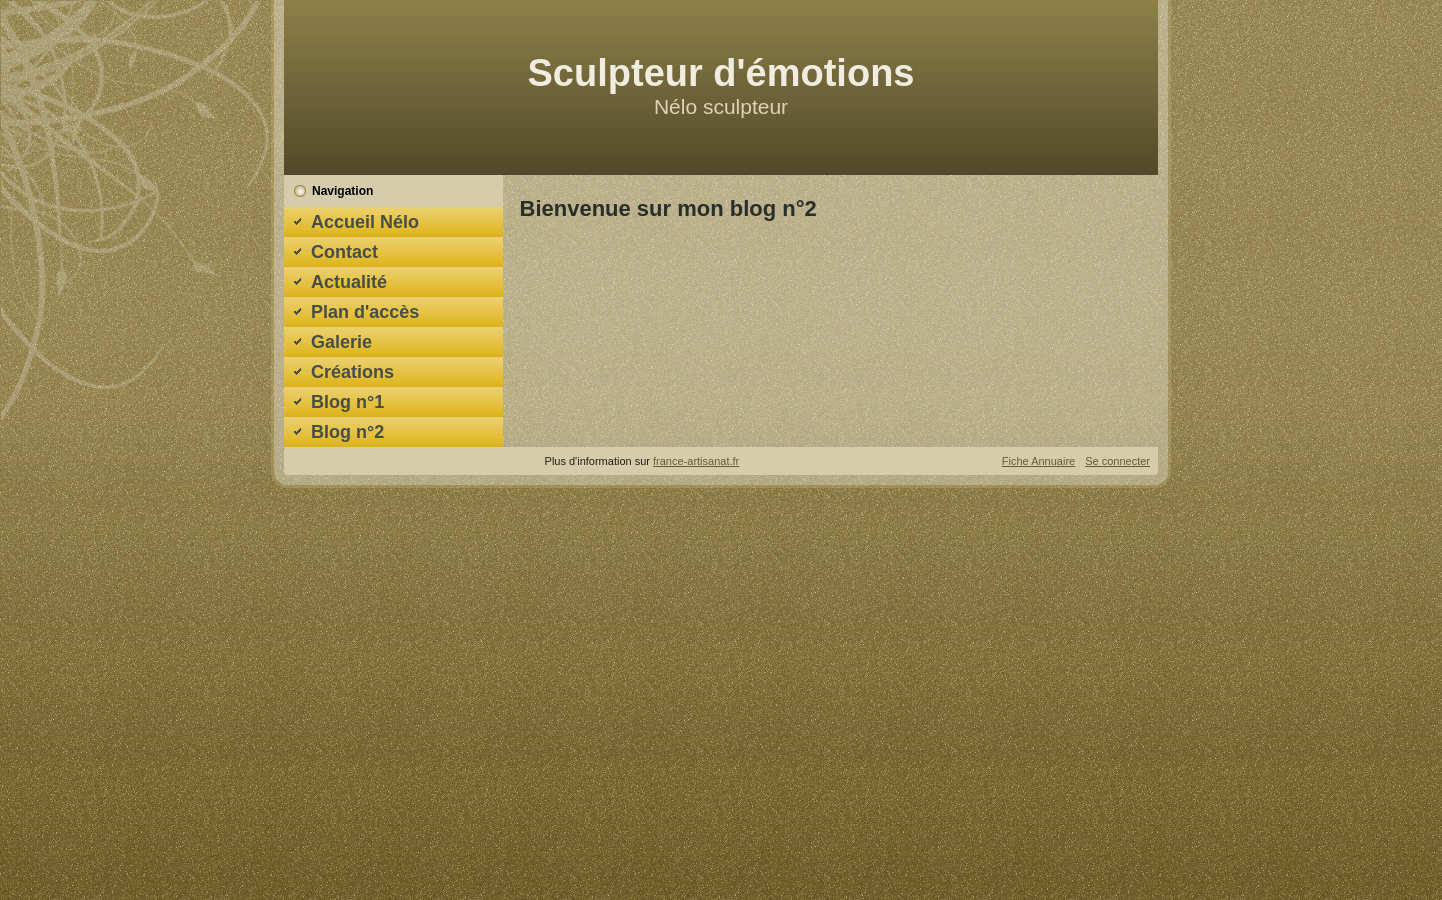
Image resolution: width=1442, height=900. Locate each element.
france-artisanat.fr (696, 461)
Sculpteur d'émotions (721, 73)
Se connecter (1117, 461)
